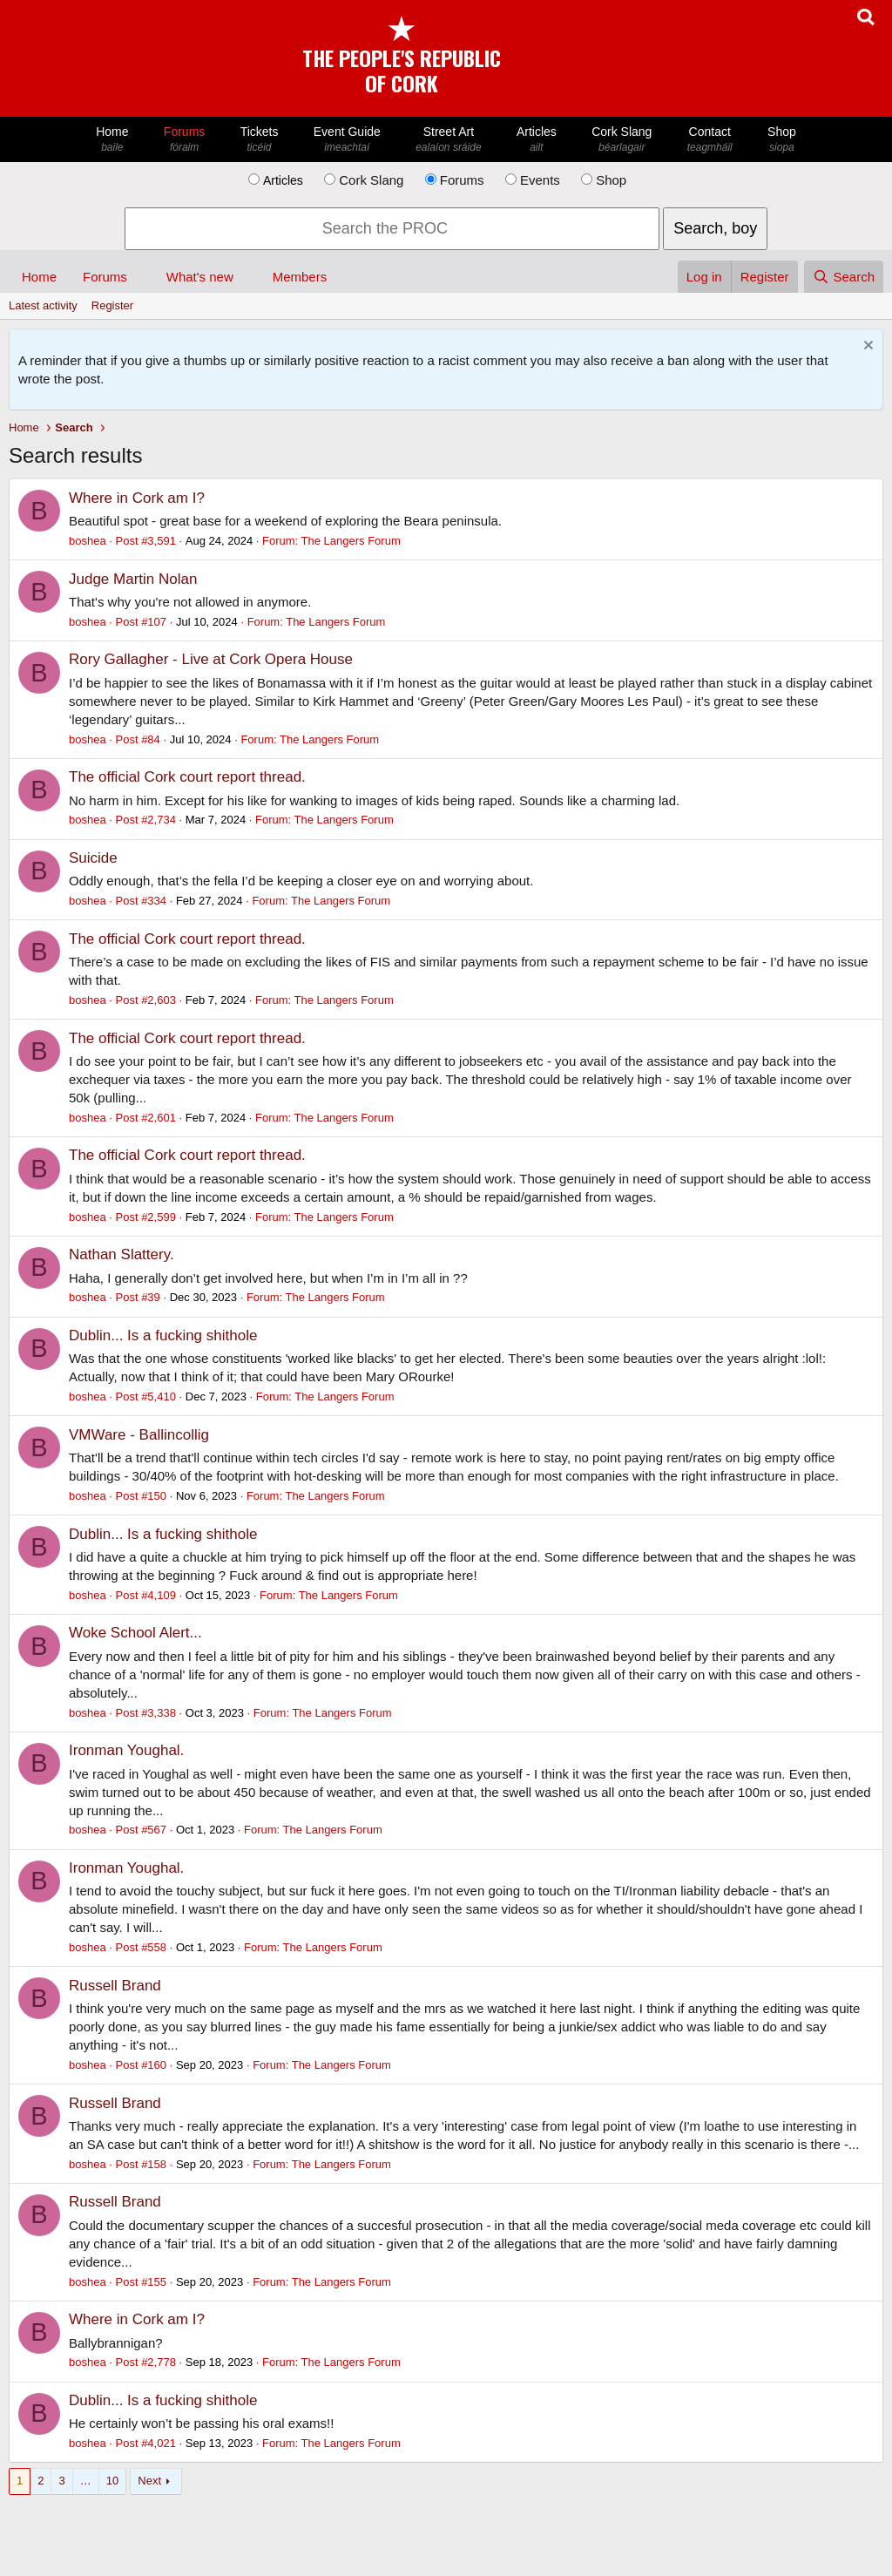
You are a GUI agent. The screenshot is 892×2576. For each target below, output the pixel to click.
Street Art (448, 140)
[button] (141, 277)
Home (112, 140)
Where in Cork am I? (137, 498)
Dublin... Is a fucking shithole (163, 1335)
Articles (536, 140)
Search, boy (715, 228)
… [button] (85, 2480)
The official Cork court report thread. (187, 777)
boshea (87, 540)
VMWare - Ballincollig (139, 1435)
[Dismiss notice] (866, 347)
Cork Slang (622, 140)
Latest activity (43, 305)
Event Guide (347, 140)
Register (112, 305)
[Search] (843, 277)
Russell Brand (115, 1985)
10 (112, 2480)
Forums (184, 140)
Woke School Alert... (135, 1632)
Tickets (259, 140)
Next (149, 2480)
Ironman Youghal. (126, 1750)
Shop (782, 140)
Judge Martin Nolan (133, 579)
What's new (199, 276)
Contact (710, 140)
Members (300, 276)
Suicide (93, 858)
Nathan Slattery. (121, 1254)
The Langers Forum (351, 540)
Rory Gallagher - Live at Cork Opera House (211, 659)
